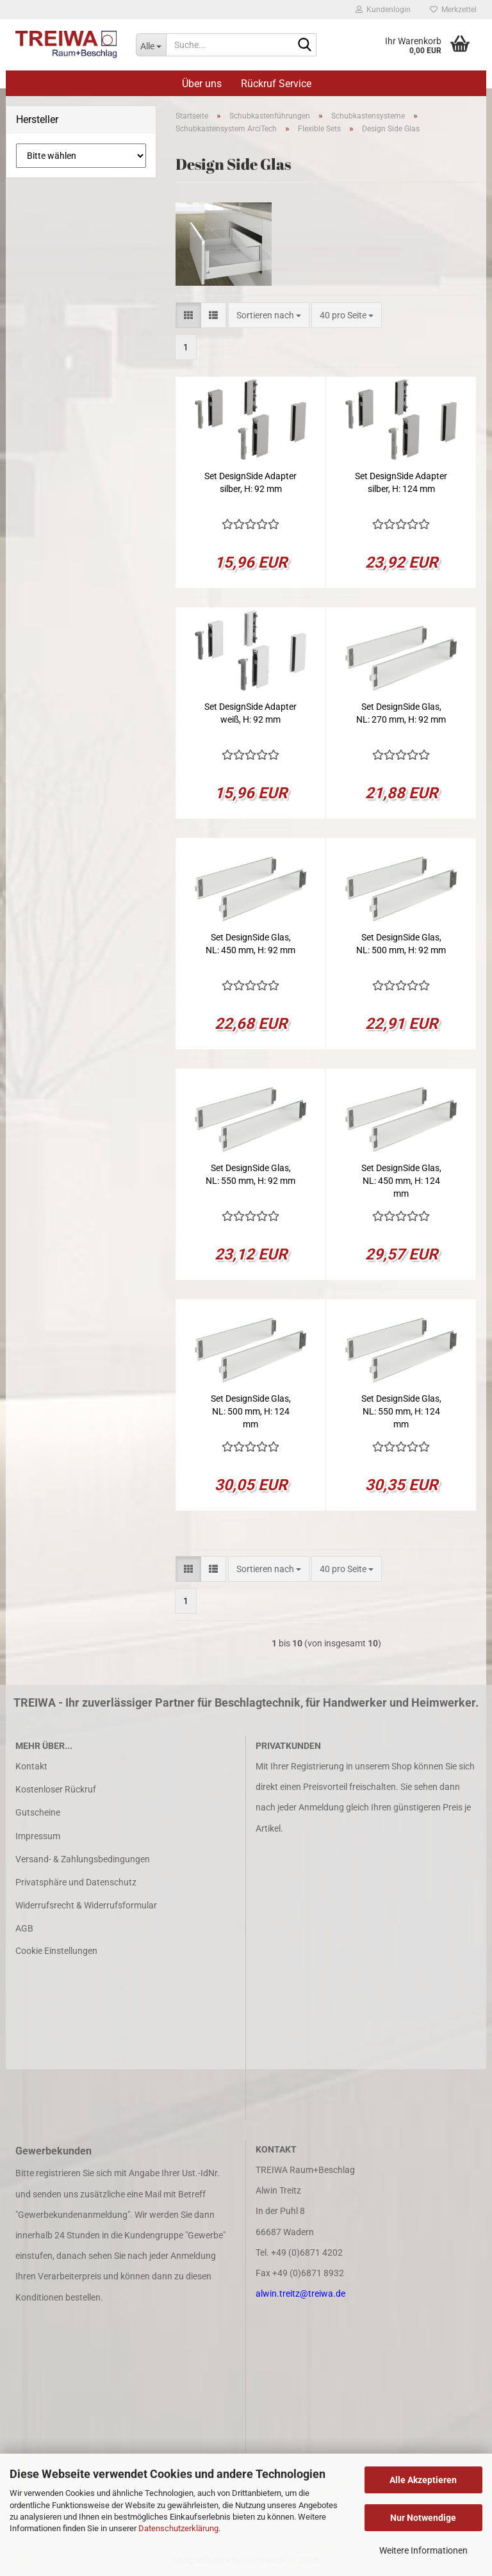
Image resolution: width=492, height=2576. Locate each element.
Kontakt (31, 1766)
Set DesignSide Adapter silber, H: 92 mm (250, 482)
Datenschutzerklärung (178, 2528)
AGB (24, 1928)
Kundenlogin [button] (383, 9)
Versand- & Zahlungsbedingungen (82, 1859)
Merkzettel (453, 9)
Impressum (37, 1836)
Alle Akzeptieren (423, 2480)
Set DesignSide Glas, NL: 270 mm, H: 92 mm (401, 713)
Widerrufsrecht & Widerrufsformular (86, 1905)
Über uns (202, 84)
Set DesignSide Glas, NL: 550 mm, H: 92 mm (250, 1174)
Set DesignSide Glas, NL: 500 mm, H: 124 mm (251, 1411)
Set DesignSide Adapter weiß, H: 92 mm (250, 713)
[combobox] (268, 315)
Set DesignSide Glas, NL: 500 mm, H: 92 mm (401, 943)
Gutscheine (37, 1812)
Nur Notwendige (423, 2518)
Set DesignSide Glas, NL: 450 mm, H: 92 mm (250, 943)
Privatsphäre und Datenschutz (75, 1882)
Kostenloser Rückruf (55, 1789)
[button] (188, 315)
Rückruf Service (276, 84)
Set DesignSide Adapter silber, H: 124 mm (401, 482)
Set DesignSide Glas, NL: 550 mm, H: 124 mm (401, 1411)
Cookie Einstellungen (56, 1951)
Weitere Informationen (423, 2550)
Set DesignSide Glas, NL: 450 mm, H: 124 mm (401, 1181)
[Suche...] (151, 44)
